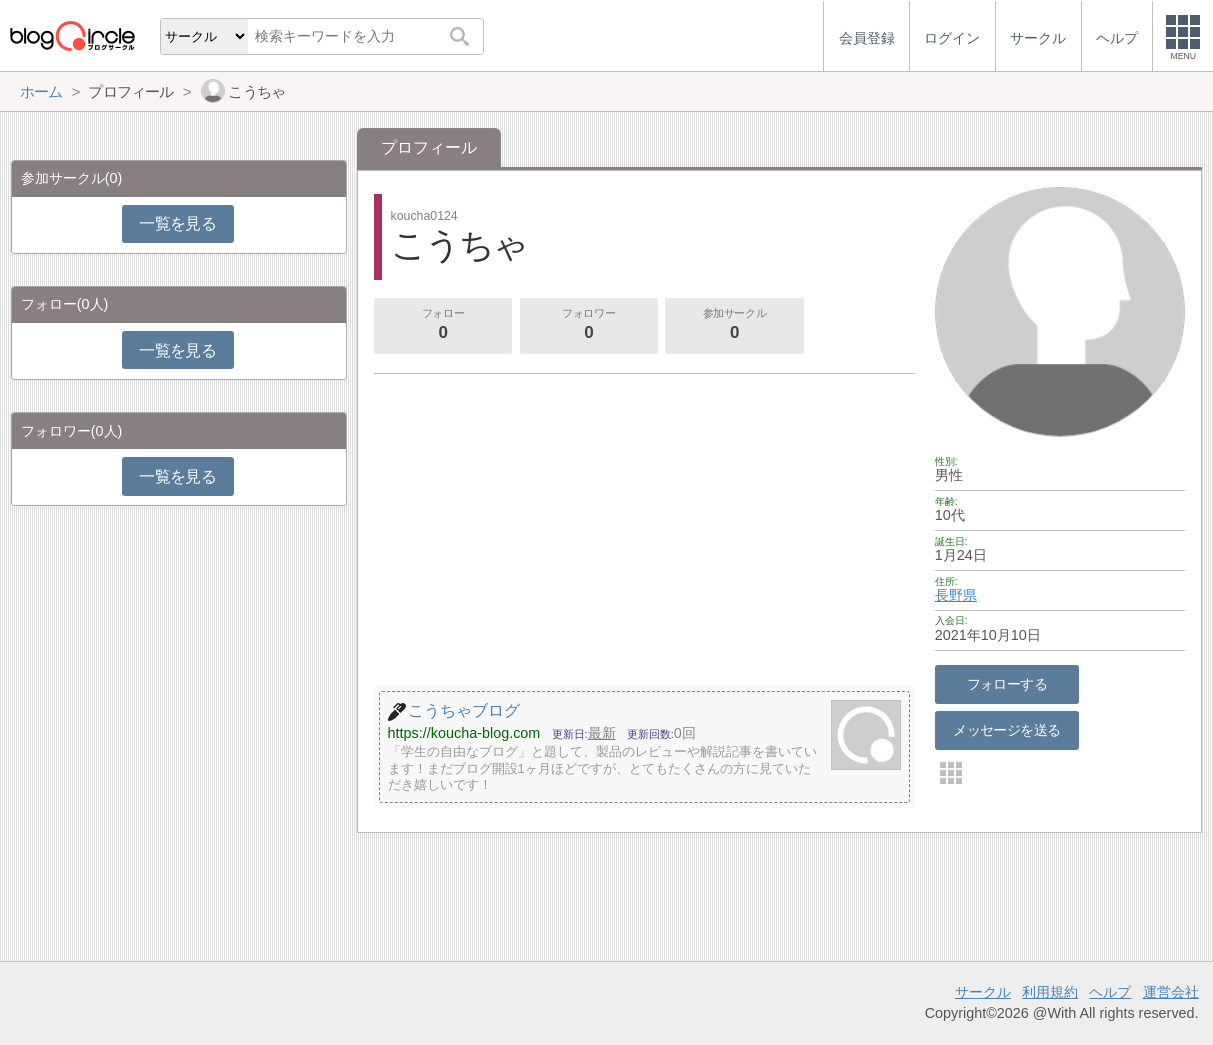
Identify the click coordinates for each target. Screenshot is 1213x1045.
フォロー (443, 326)
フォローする (1007, 684)
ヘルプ (1110, 992)
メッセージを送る (1006, 730)
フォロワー (589, 326)
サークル (983, 992)
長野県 (956, 595)
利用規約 (1050, 992)
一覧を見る (177, 223)
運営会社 (1171, 992)
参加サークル (735, 326)
